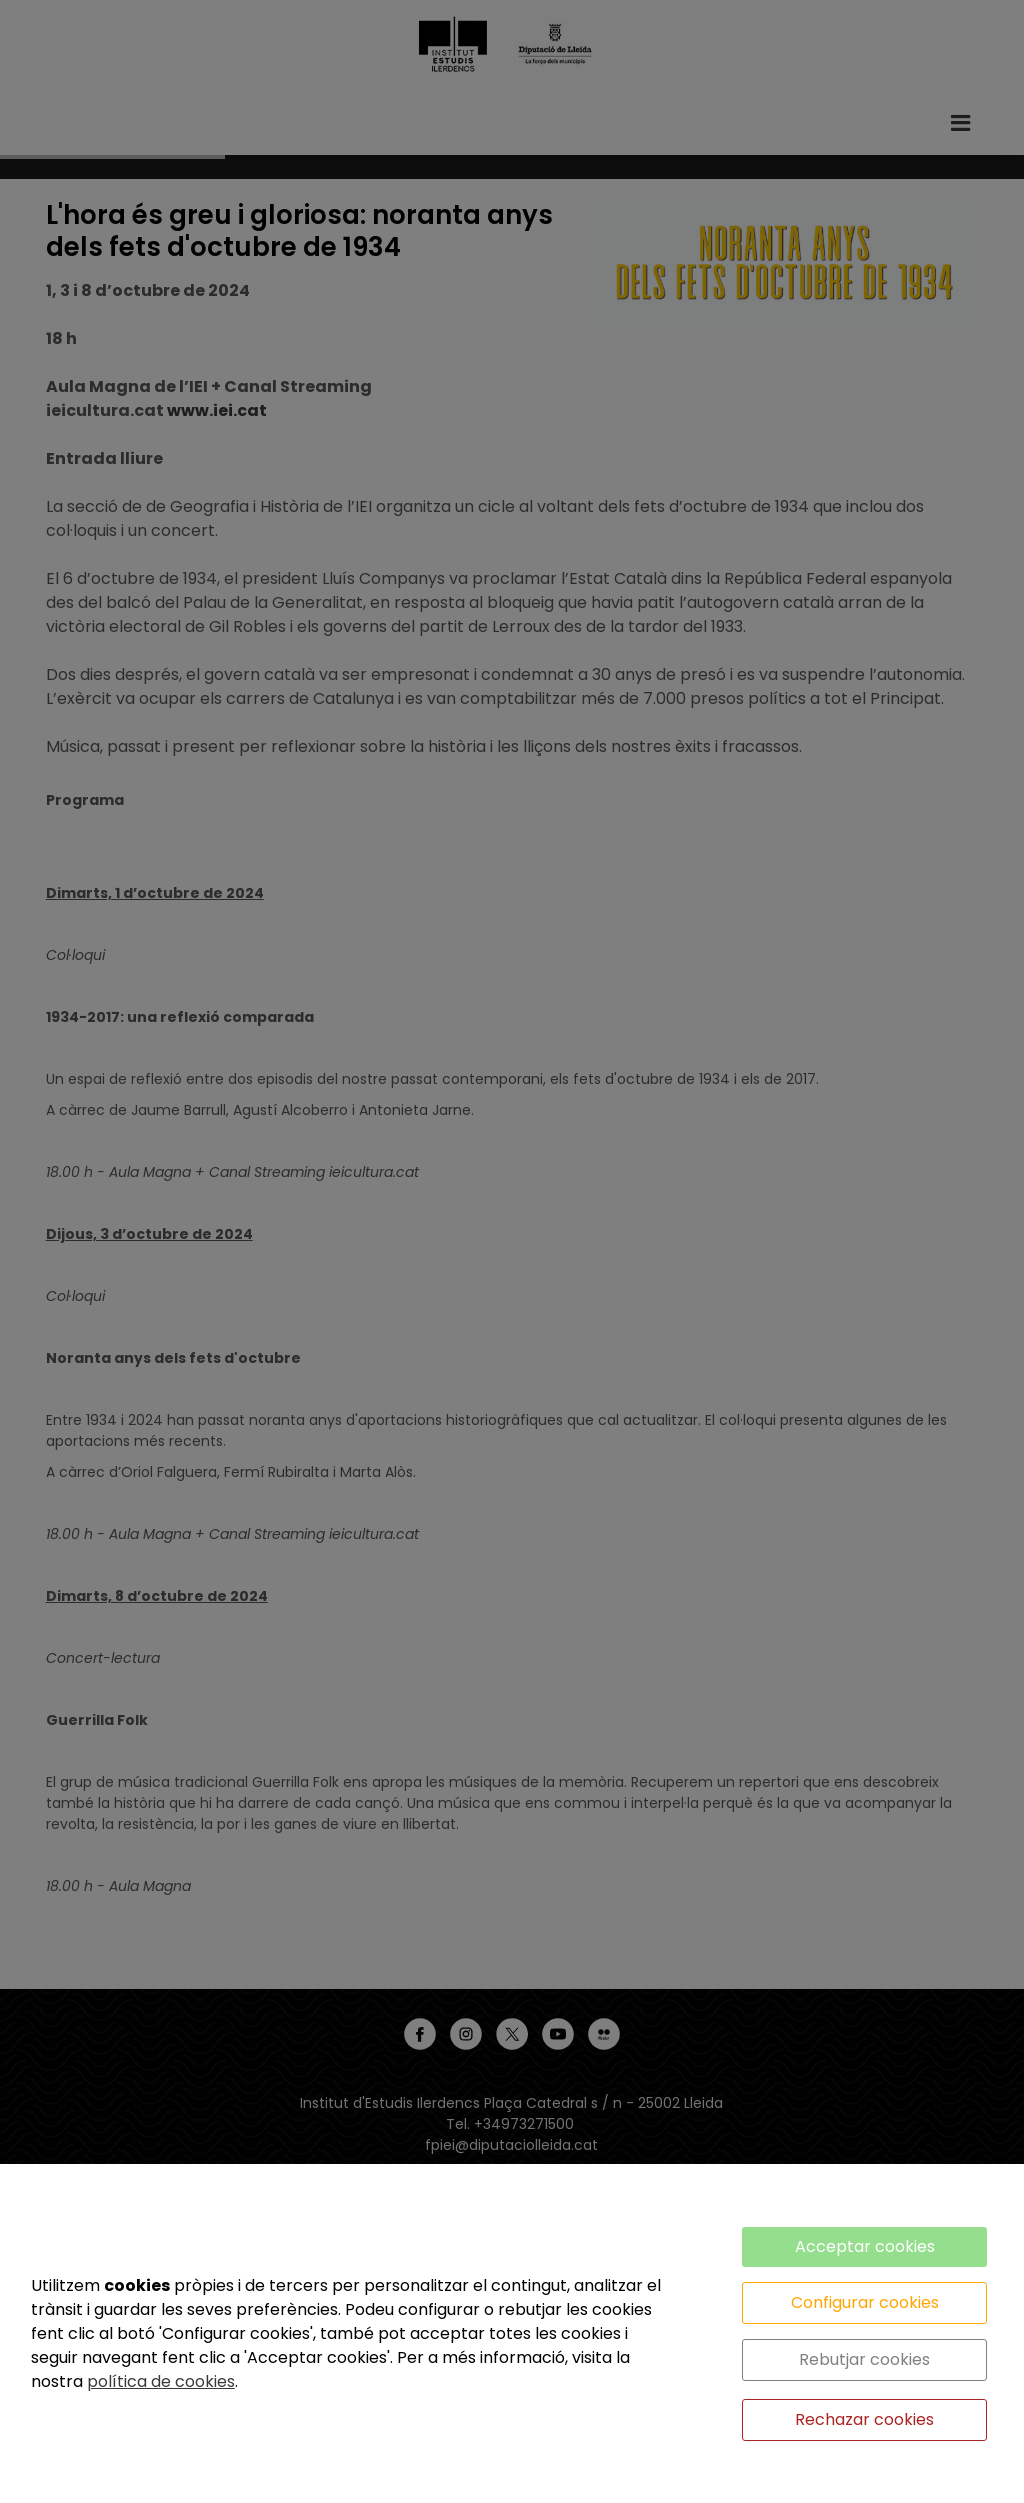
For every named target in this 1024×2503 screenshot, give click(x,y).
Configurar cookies (865, 2302)
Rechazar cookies (864, 2419)
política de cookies (161, 2381)
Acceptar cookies (865, 2246)
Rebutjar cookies (864, 2359)
